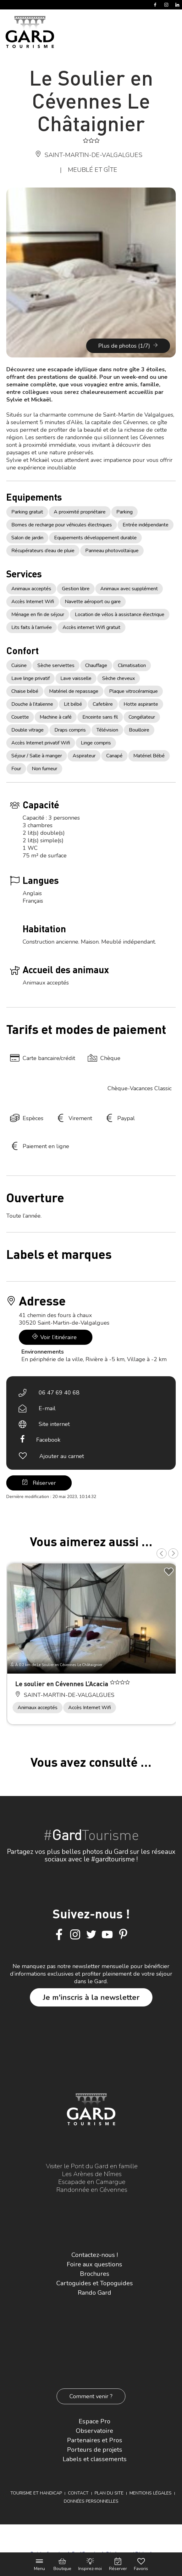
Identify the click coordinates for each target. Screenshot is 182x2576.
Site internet (54, 1424)
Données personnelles (91, 2501)
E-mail (47, 1408)
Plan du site (109, 2493)
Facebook (48, 1440)
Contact (78, 2493)
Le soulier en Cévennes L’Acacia (62, 1683)
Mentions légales (151, 2493)
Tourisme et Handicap (36, 2493)
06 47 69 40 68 (59, 1392)
